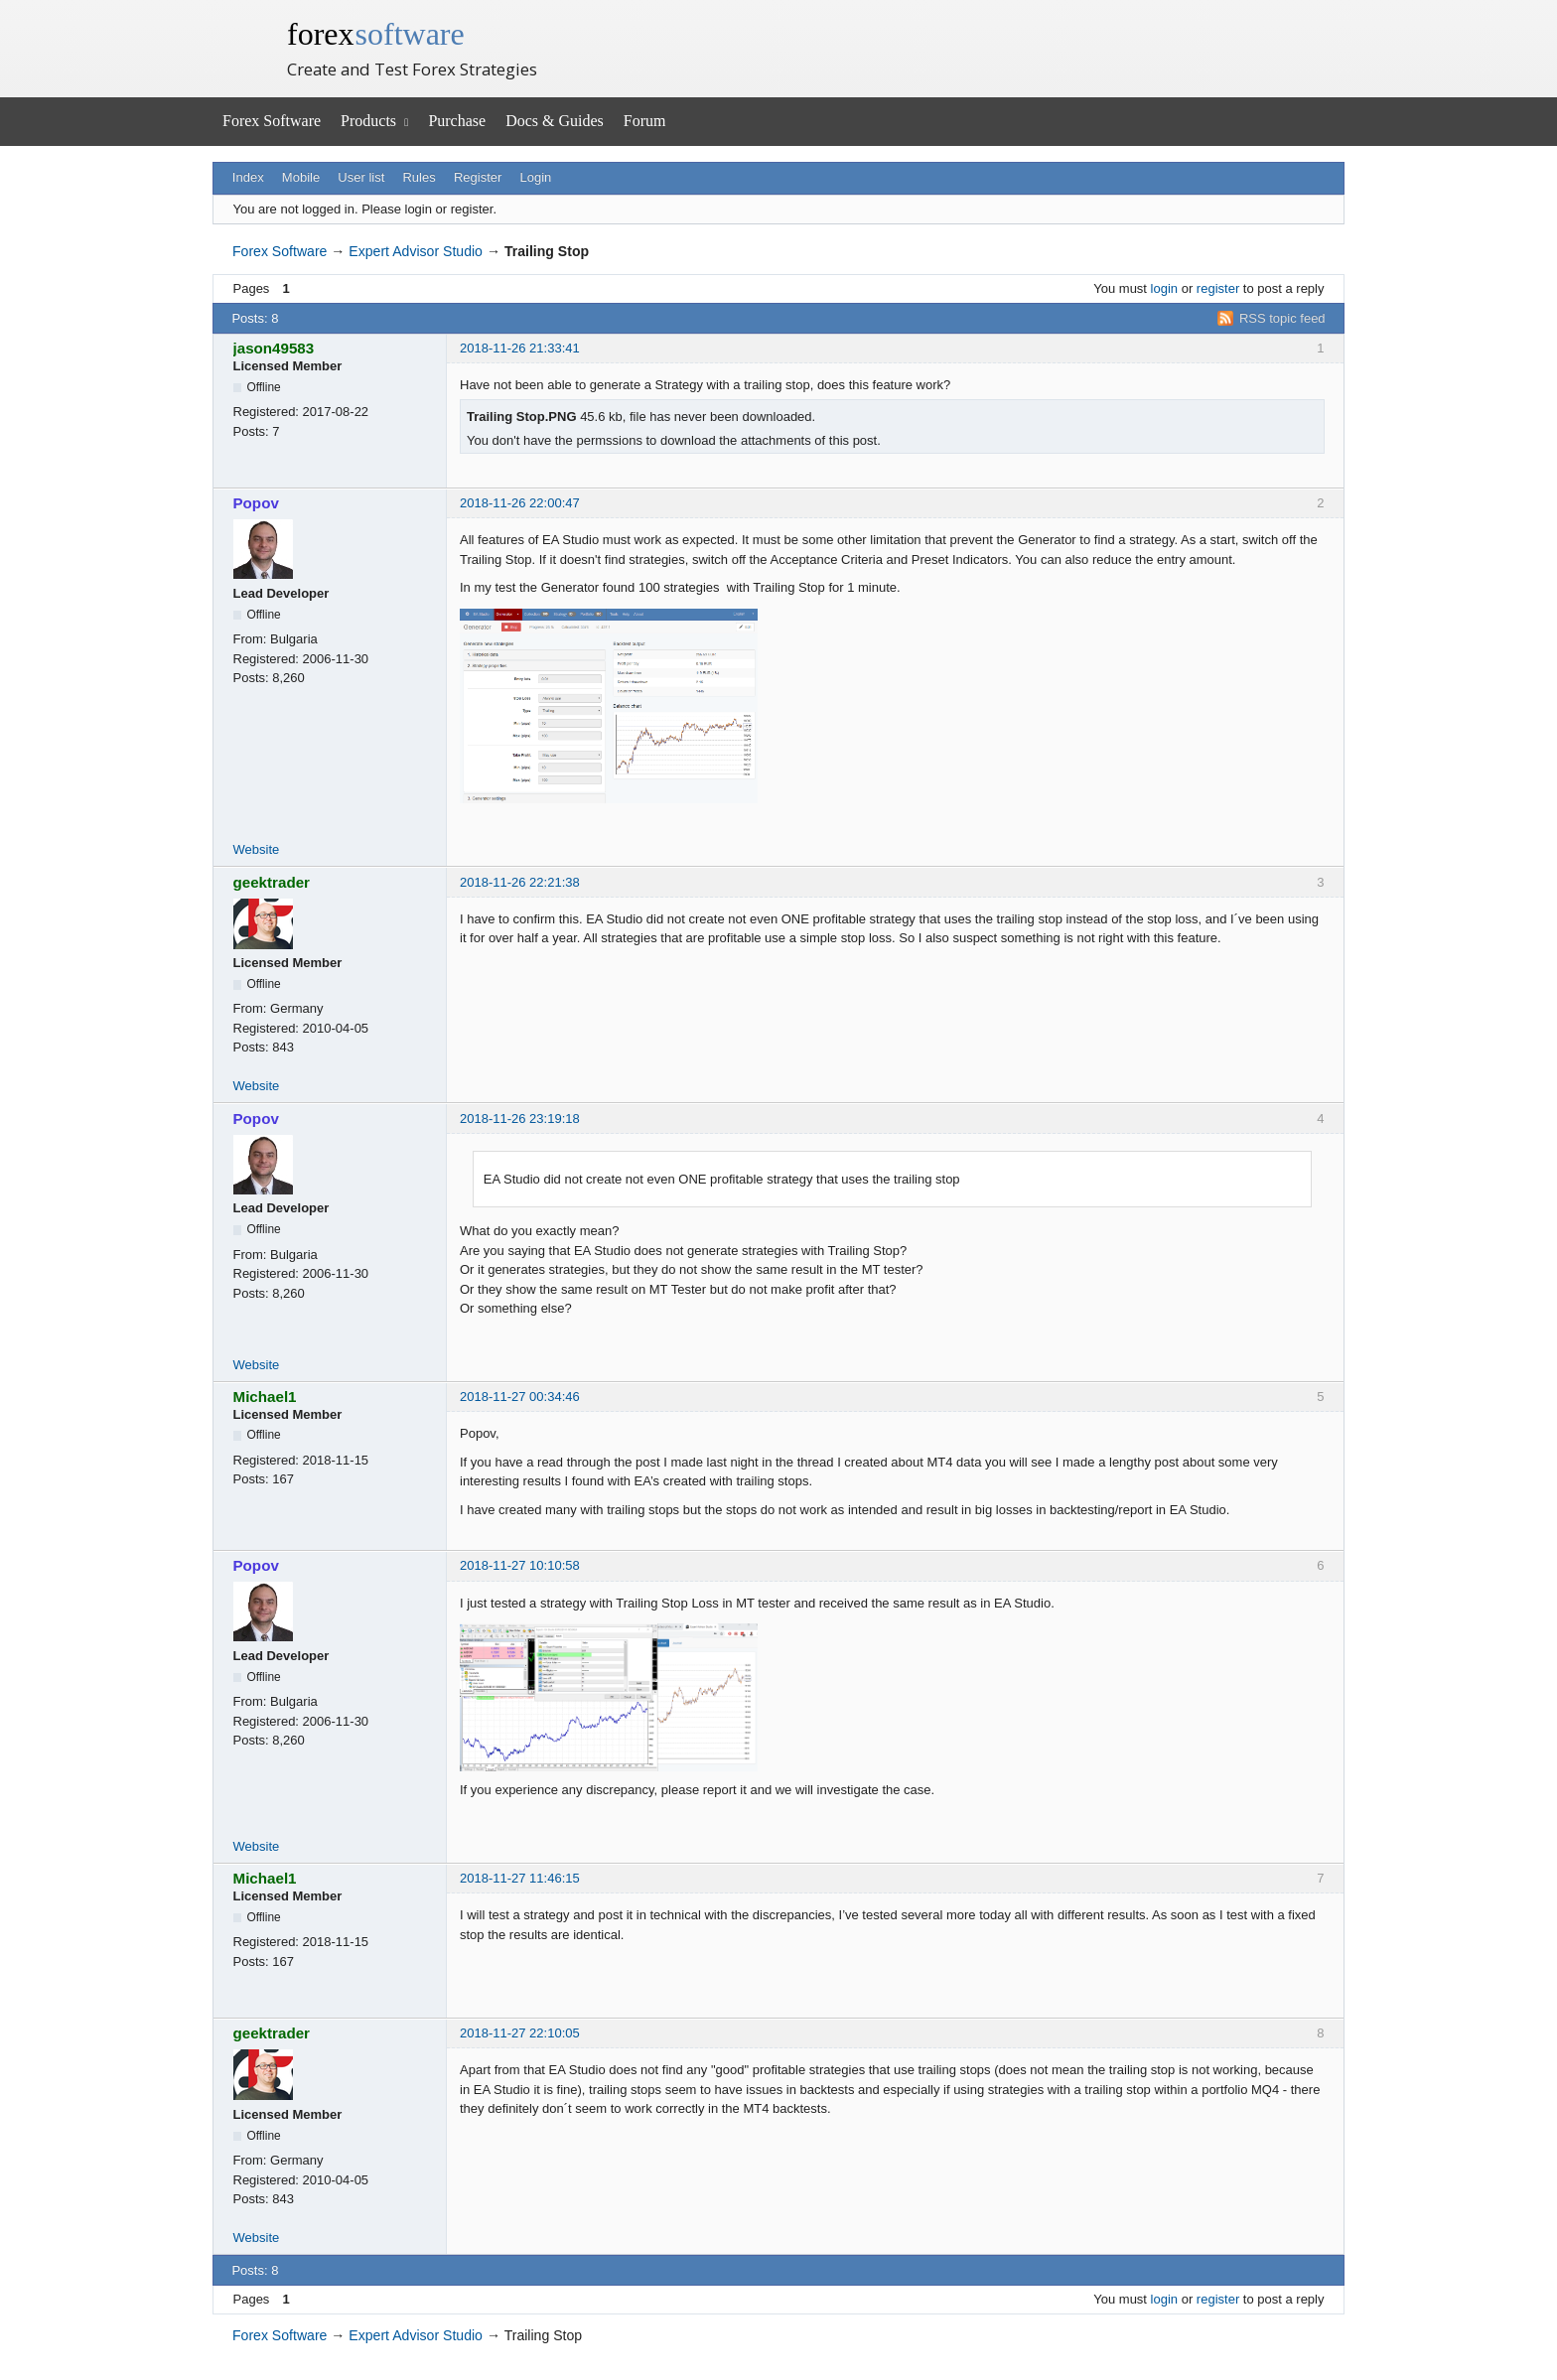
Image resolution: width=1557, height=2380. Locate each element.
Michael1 (265, 1396)
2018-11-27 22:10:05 (520, 2033)
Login (536, 177)
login (1164, 288)
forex (376, 34)
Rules (418, 177)
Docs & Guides (554, 120)
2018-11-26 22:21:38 (520, 882)
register (1218, 288)
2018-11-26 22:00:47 (520, 502)
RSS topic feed (1282, 318)
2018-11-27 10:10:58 (520, 1565)
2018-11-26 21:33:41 (520, 348)
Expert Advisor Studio (416, 251)
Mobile (301, 177)
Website (256, 849)
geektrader (272, 882)
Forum (645, 120)
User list (361, 177)
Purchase (457, 120)
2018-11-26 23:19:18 (520, 1118)
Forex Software (271, 120)
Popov (256, 502)
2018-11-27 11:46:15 (520, 1878)
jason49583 (274, 348)
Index (248, 177)
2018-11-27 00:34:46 (520, 1396)
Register (477, 177)
